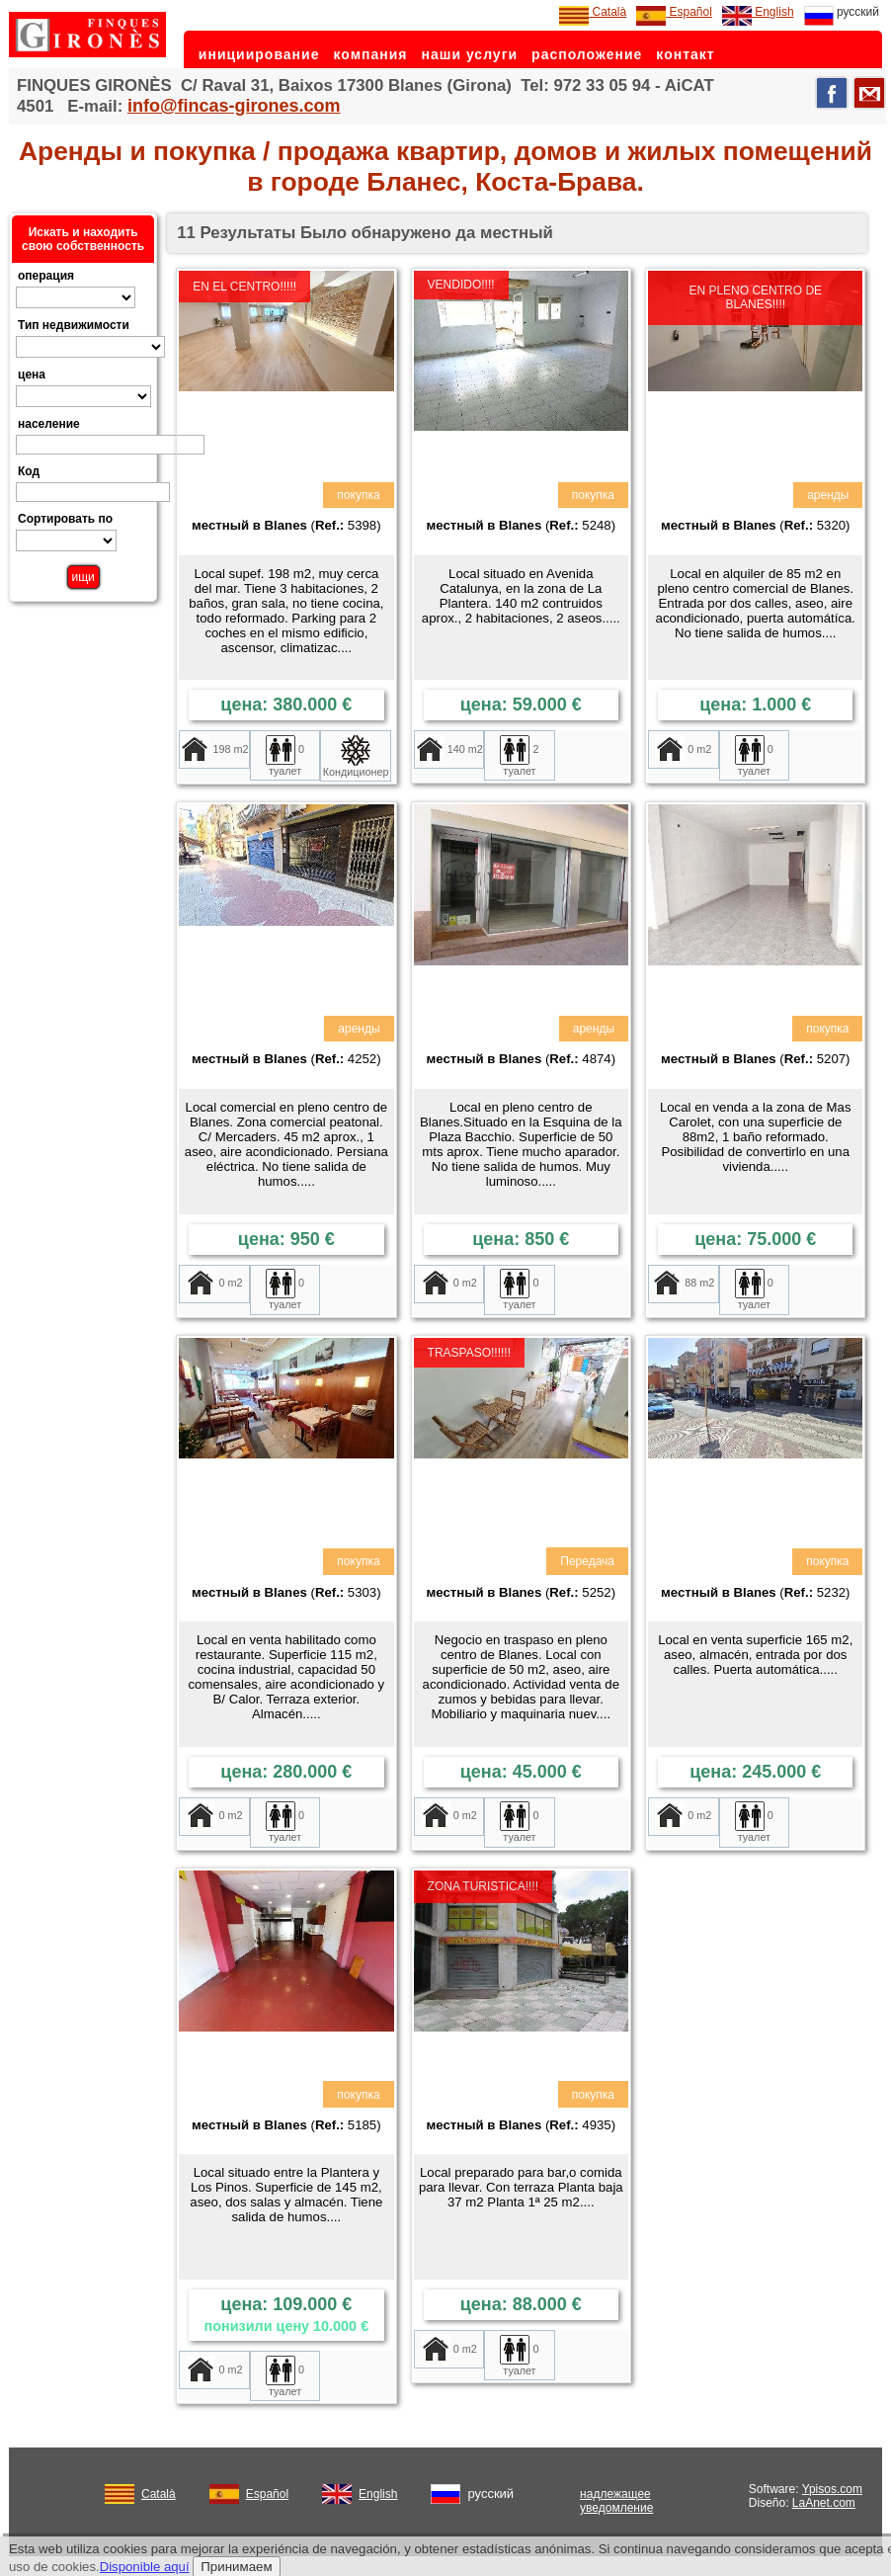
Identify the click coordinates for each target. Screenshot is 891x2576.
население (49, 424)
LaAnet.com (823, 2503)
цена (31, 374)
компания (370, 54)
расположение (586, 54)
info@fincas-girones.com (234, 106)
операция (46, 276)
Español (674, 12)
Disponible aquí (145, 2566)
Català (592, 12)
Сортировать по (65, 519)
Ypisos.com (832, 2489)
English (758, 12)
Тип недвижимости (73, 325)
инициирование (259, 54)
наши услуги (470, 54)
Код (29, 471)
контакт (685, 54)
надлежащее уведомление (616, 2501)
